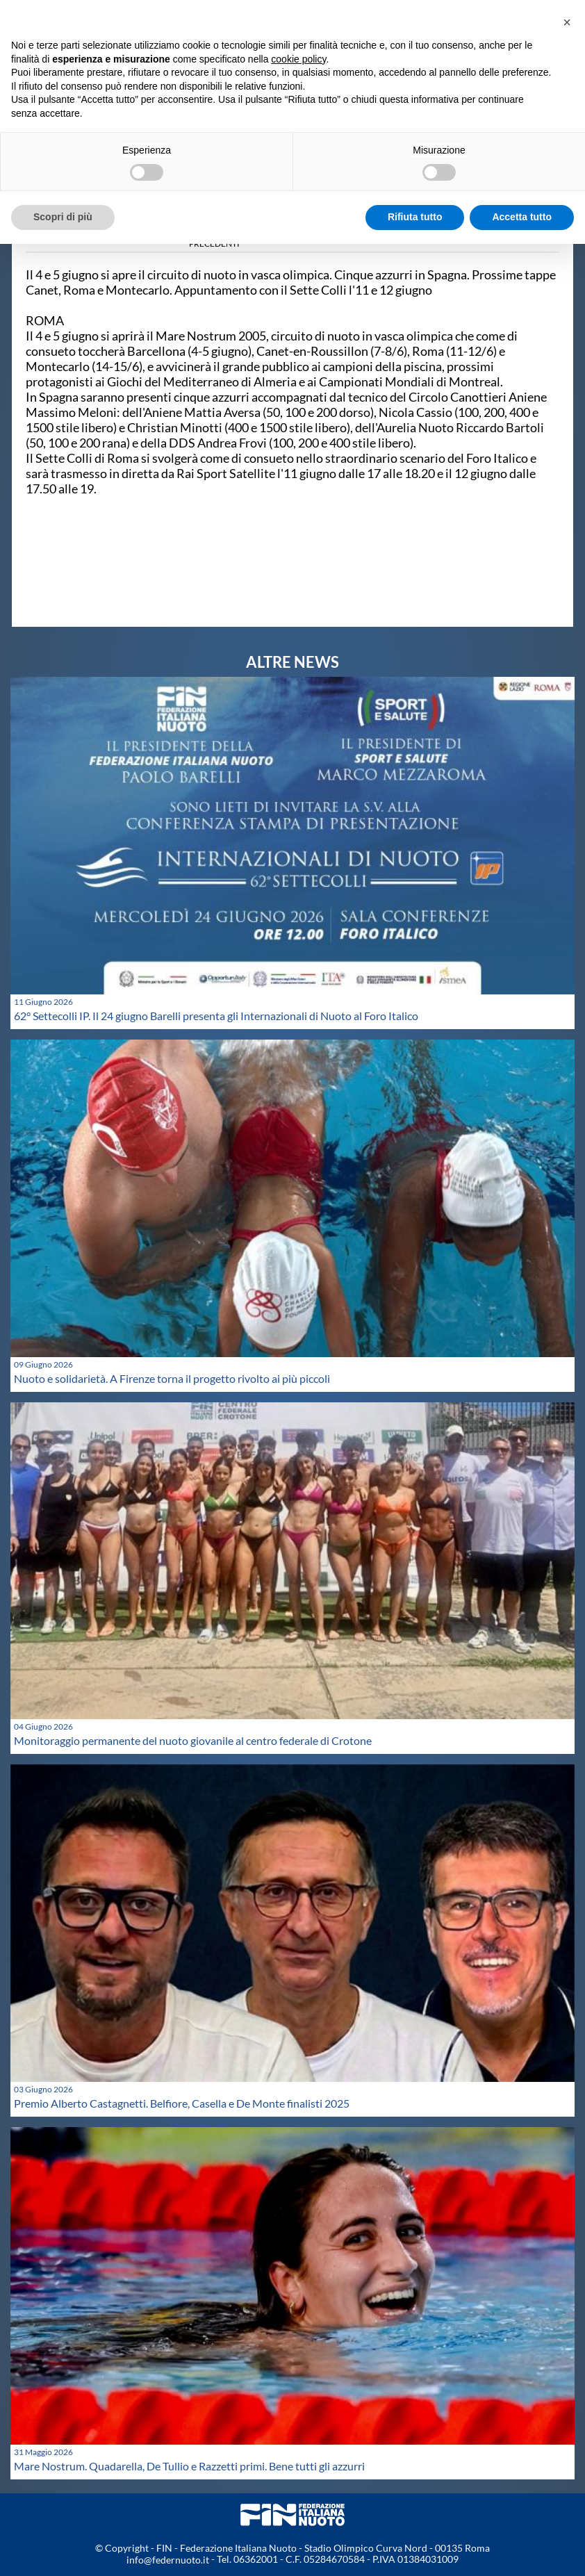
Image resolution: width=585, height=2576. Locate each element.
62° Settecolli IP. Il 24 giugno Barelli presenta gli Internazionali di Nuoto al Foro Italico (216, 1015)
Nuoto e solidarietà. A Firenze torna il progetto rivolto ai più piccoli (172, 1378)
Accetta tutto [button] (522, 216)
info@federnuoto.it (167, 2560)
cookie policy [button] (298, 59)
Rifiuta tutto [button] (415, 216)
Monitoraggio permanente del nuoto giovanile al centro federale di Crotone (193, 1740)
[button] (567, 22)
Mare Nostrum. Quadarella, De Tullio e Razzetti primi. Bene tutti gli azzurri (189, 2465)
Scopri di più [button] (62, 216)
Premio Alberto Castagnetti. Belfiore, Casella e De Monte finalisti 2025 (181, 2103)
